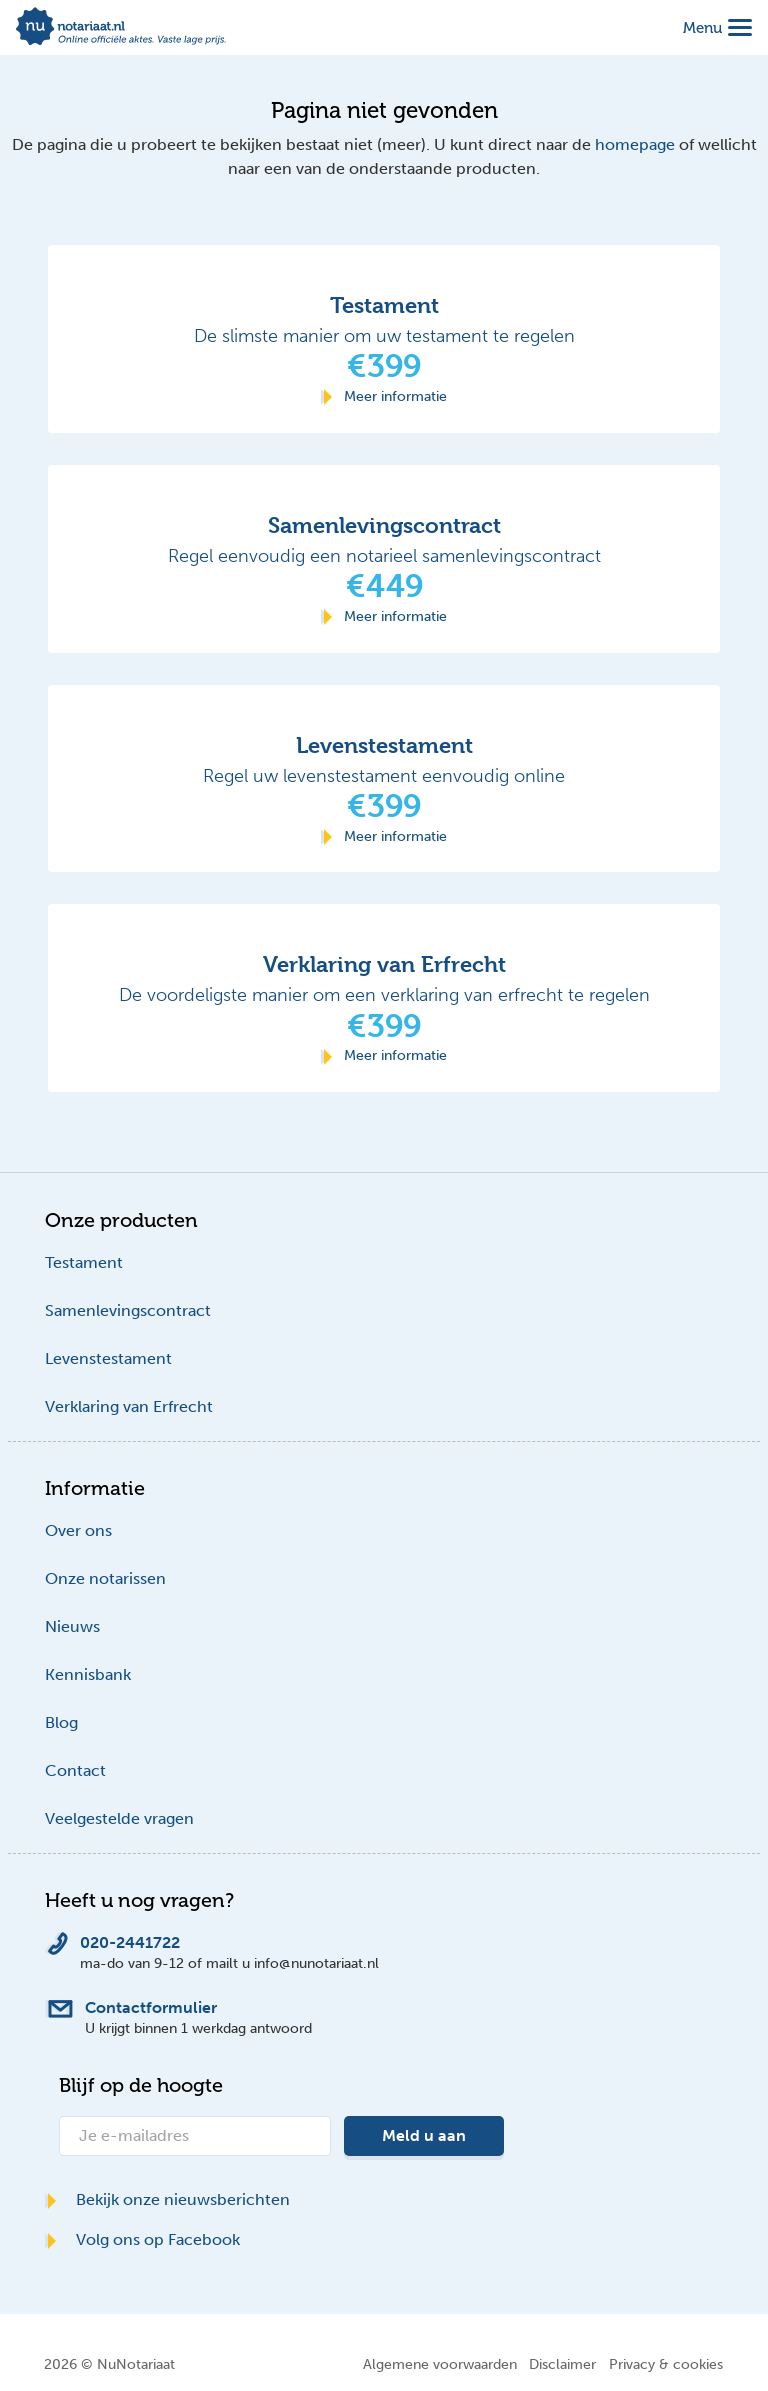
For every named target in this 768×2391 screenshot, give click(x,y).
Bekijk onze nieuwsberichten (167, 2199)
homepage (635, 144)
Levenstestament (108, 1358)
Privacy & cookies (666, 2364)
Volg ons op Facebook (142, 2239)
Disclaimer (562, 2364)
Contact (75, 1770)
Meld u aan (424, 2135)
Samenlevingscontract (128, 1310)
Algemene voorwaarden (440, 2364)
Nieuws (72, 1626)
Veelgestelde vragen (119, 1818)
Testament (84, 1262)
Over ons (78, 1530)
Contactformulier (151, 2007)
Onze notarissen (105, 1578)
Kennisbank (88, 1674)
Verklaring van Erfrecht (129, 1406)
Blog (61, 1722)
